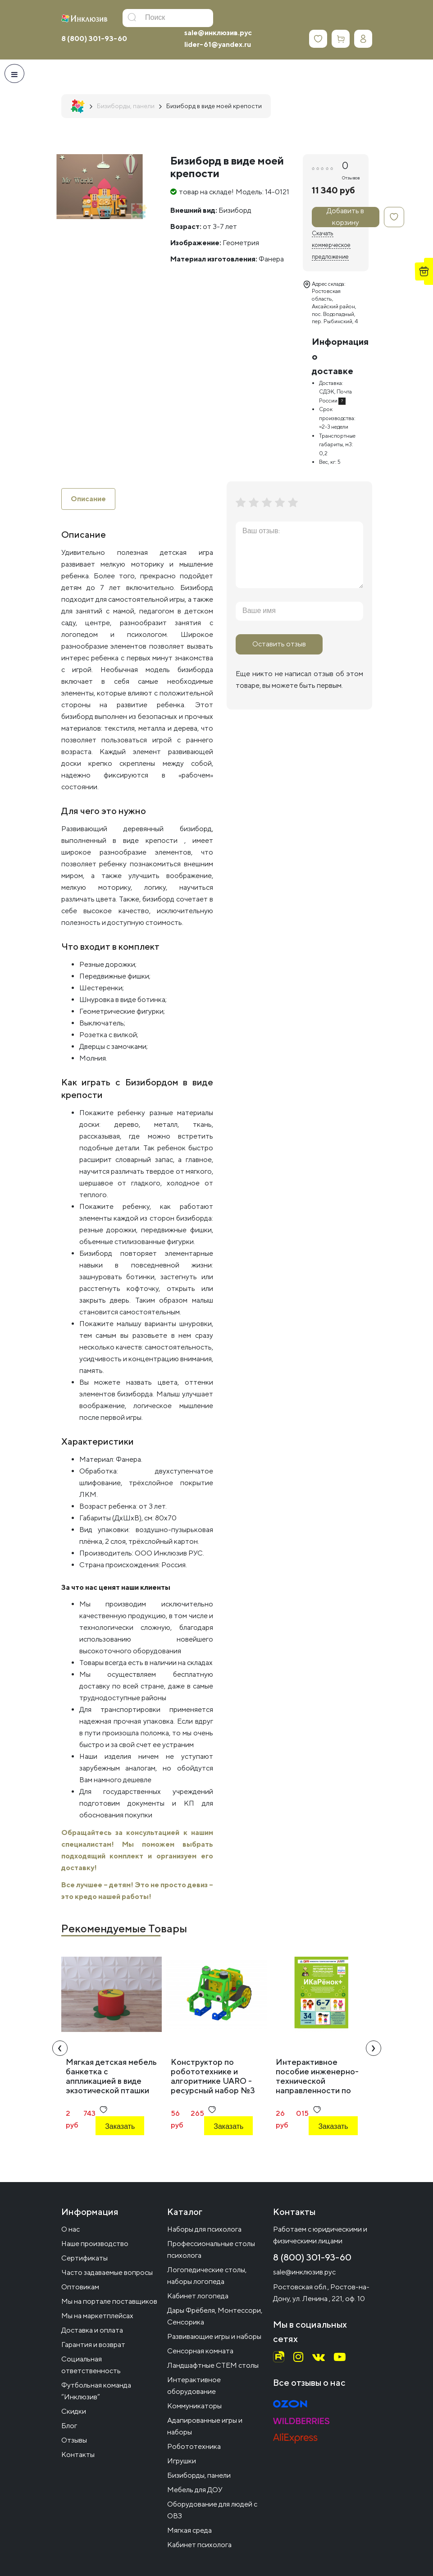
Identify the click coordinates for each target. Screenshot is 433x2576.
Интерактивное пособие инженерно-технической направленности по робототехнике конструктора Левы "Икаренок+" (317, 2090)
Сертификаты (84, 2258)
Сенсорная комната (200, 2351)
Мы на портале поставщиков (109, 2301)
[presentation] (60, 2048)
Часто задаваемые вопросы (107, 2272)
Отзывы (74, 2440)
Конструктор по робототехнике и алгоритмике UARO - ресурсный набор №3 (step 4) (213, 2081)
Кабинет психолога (199, 2544)
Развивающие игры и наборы (214, 2336)
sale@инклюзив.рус (218, 32)
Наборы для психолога (204, 2229)
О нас (70, 2229)
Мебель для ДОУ (195, 2489)
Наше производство (94, 2243)
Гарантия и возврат (93, 2344)
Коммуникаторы (194, 2406)
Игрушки (181, 2461)
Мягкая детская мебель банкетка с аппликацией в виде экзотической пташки (111, 2076)
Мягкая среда (189, 2530)
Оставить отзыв (279, 644)
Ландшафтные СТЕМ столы (213, 2365)
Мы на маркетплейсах (97, 2315)
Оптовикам (80, 2287)
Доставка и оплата (92, 2330)
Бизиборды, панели (199, 2475)
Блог (69, 2425)
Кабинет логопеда (197, 2296)
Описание (88, 498)
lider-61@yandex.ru (217, 44)
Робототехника (194, 2446)
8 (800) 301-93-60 (94, 38)
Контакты (78, 2454)
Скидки (73, 2411)
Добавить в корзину (345, 217)
